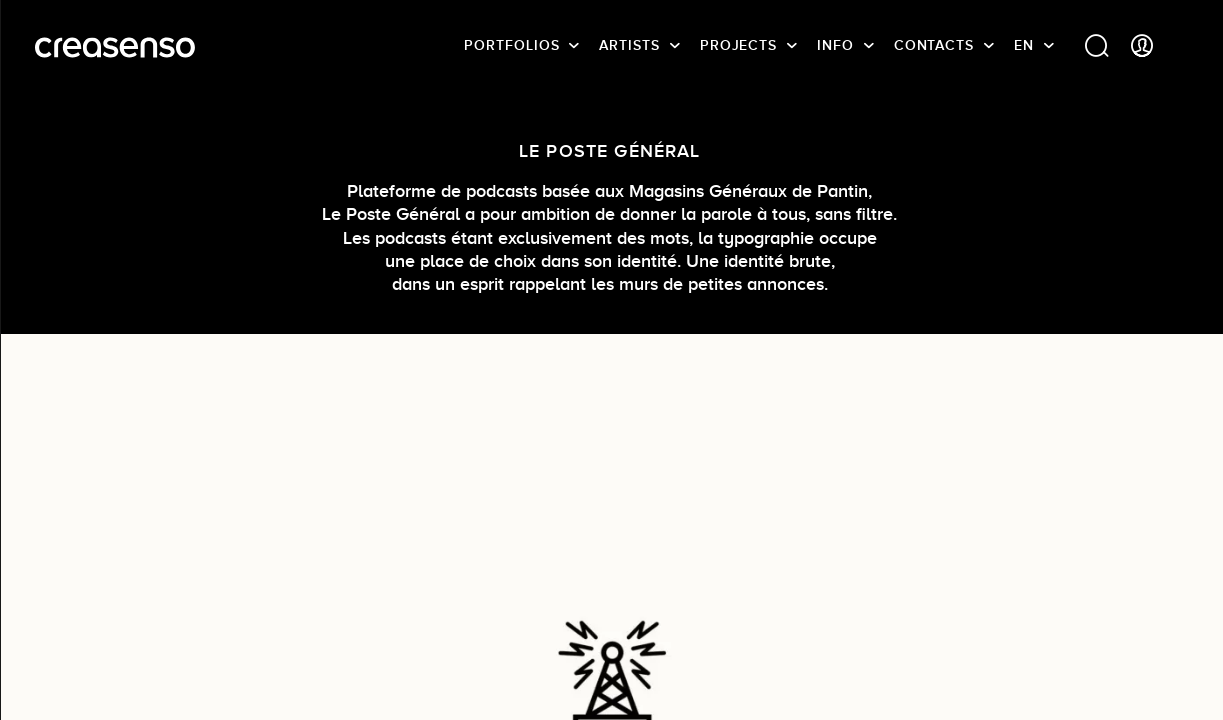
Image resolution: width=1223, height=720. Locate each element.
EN (1024, 45)
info (835, 45)
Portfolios (511, 45)
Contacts (934, 45)
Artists (629, 45)
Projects (738, 45)
